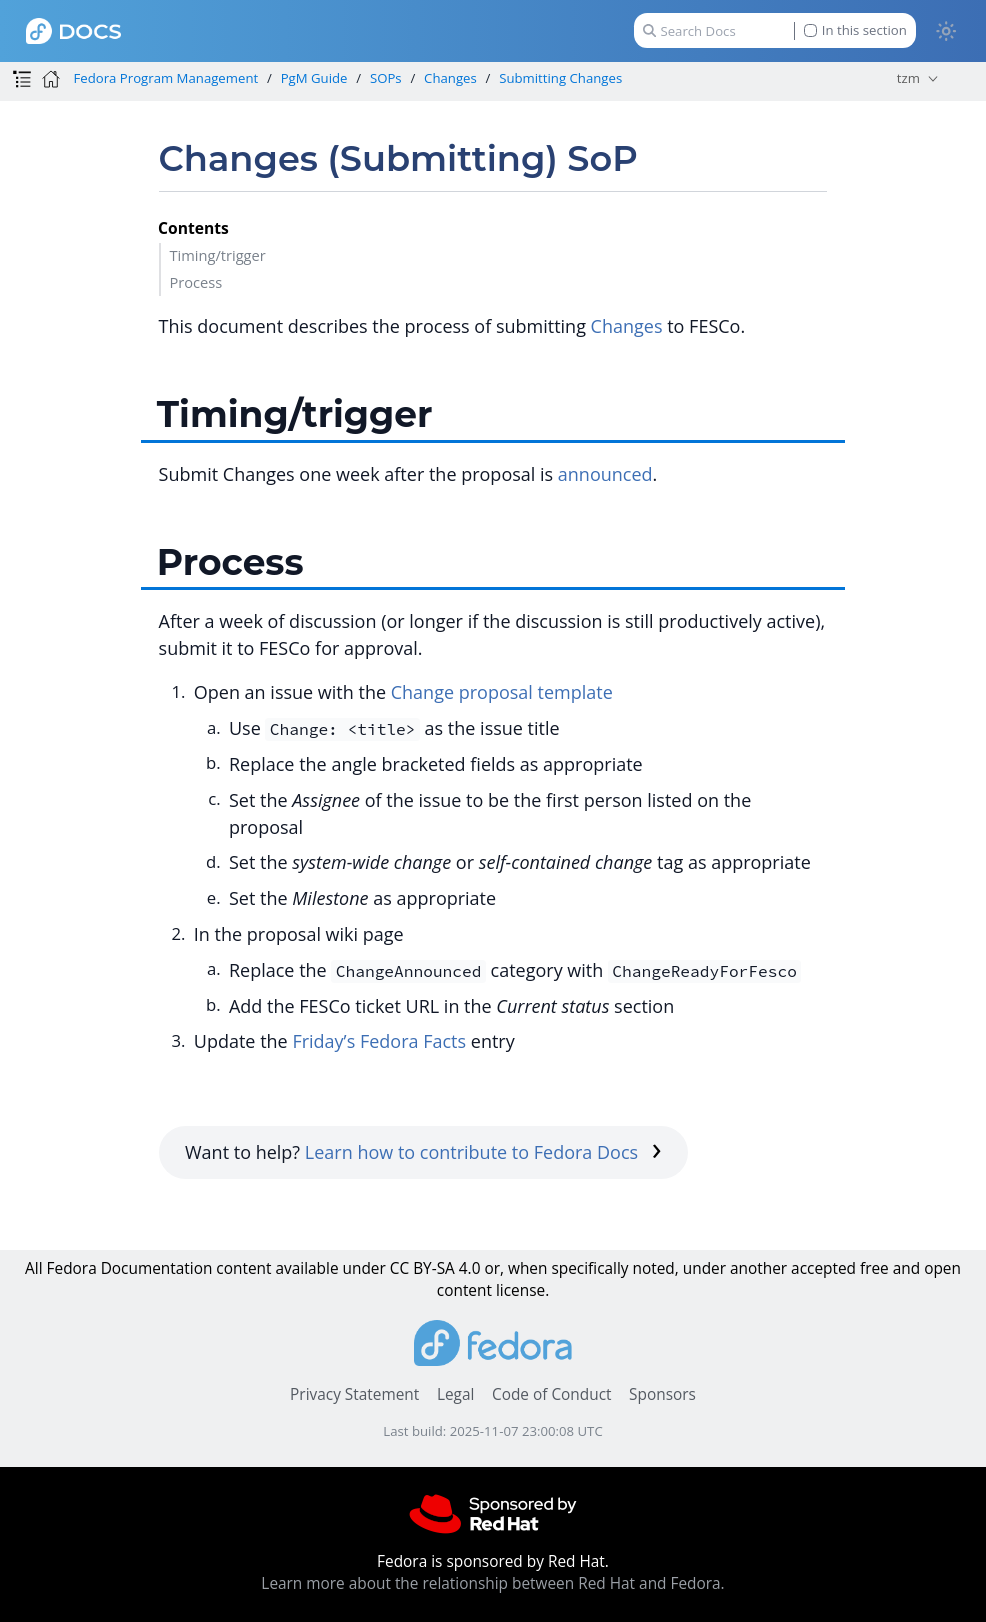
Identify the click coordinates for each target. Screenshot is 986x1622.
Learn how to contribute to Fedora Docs (483, 1152)
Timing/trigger (217, 255)
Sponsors (662, 1394)
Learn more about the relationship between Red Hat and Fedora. (492, 1583)
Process (195, 282)
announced (605, 474)
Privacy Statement (354, 1394)
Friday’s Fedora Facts (379, 1041)
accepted (823, 1268)
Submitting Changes (560, 78)
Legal (455, 1394)
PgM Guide (314, 78)
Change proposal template (502, 692)
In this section (855, 30)
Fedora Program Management (165, 78)
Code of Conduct (552, 1394)
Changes (450, 78)
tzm (908, 78)
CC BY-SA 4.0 (435, 1268)
